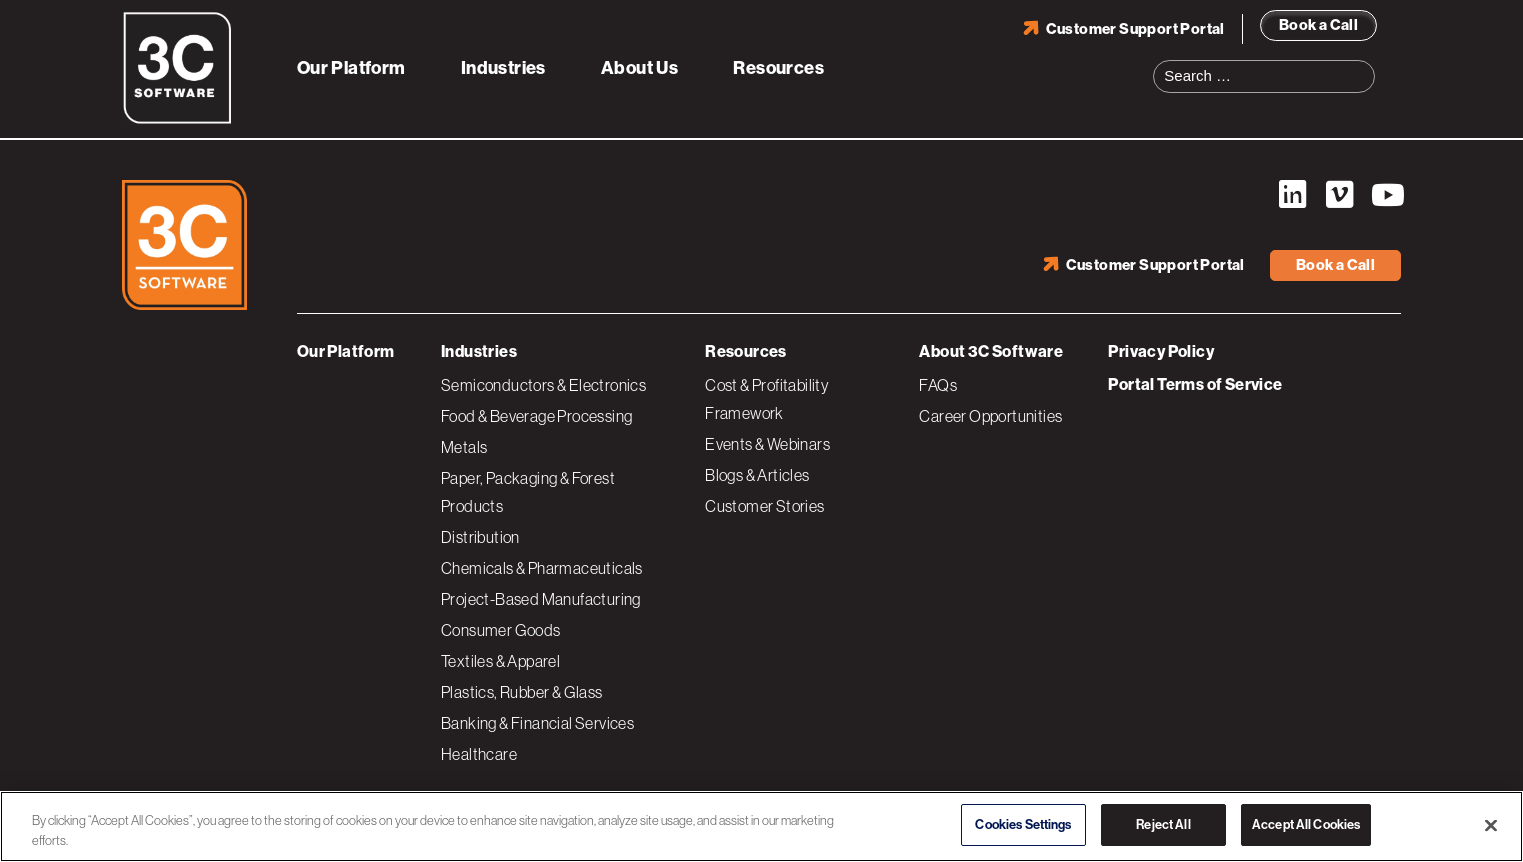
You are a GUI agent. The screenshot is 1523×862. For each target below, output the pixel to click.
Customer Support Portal (1135, 29)
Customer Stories (764, 506)
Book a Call (1318, 25)
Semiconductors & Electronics (543, 385)
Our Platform (351, 68)
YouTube (1386, 195)
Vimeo (1339, 195)
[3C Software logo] (177, 120)
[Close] (1491, 825)
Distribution (480, 537)
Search (1366, 64)
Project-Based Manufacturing (541, 599)
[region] (761, 826)
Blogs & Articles (757, 475)
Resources (778, 68)
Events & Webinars (767, 444)
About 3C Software (991, 351)
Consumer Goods (501, 630)
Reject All (1163, 824)
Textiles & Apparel (500, 661)
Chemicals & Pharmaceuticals (542, 568)
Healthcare (479, 754)
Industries (503, 68)
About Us (639, 68)
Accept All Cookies (1306, 824)
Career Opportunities (990, 416)
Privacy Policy (1161, 351)
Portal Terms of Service (1195, 384)
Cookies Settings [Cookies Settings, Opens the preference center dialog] (1023, 824)
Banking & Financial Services (537, 723)
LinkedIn (1292, 195)
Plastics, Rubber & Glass (522, 692)
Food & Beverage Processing (536, 416)
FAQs (938, 385)
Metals (464, 447)
